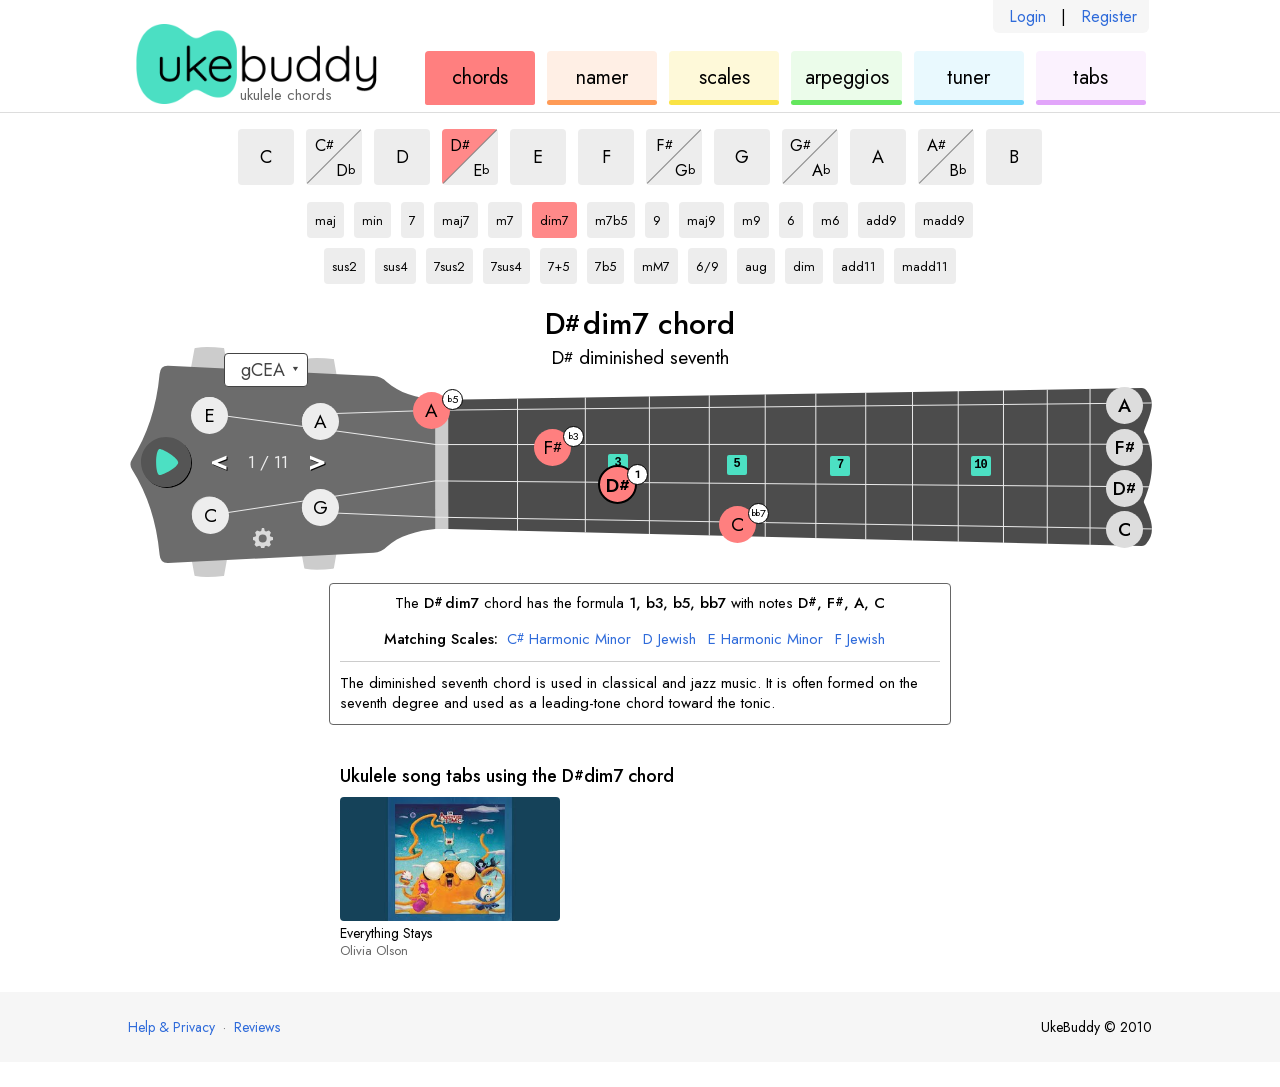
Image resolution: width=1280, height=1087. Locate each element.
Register (1109, 16)
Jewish (669, 640)
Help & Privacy (171, 1027)
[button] (166, 462)
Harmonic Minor (569, 640)
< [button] (219, 460)
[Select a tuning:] (266, 370)
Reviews (257, 1027)
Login (1027, 16)
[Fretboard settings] (263, 538)
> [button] (317, 460)
